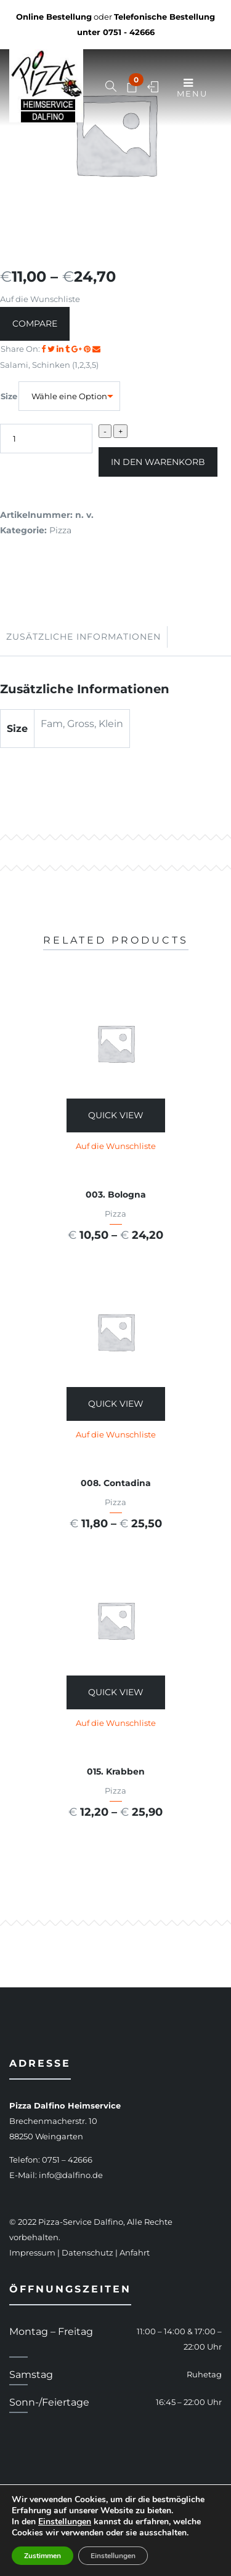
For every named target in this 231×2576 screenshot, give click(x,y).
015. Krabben (116, 1771)
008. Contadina (116, 1483)
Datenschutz (87, 2252)
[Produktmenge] (46, 438)
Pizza (60, 530)
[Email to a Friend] (96, 349)
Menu (192, 88)
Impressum (32, 2252)
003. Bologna (116, 1194)
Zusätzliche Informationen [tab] (83, 636)
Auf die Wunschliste (40, 299)
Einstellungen (64, 2521)
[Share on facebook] (44, 349)
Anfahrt (135, 2252)
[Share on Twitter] (52, 349)
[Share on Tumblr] (68, 349)
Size (9, 396)
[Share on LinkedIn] (61, 349)
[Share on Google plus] (77, 349)
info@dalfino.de (71, 2175)
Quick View (116, 1115)
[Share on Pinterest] (88, 349)
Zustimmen (42, 2556)
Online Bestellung (54, 17)
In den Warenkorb (158, 461)
